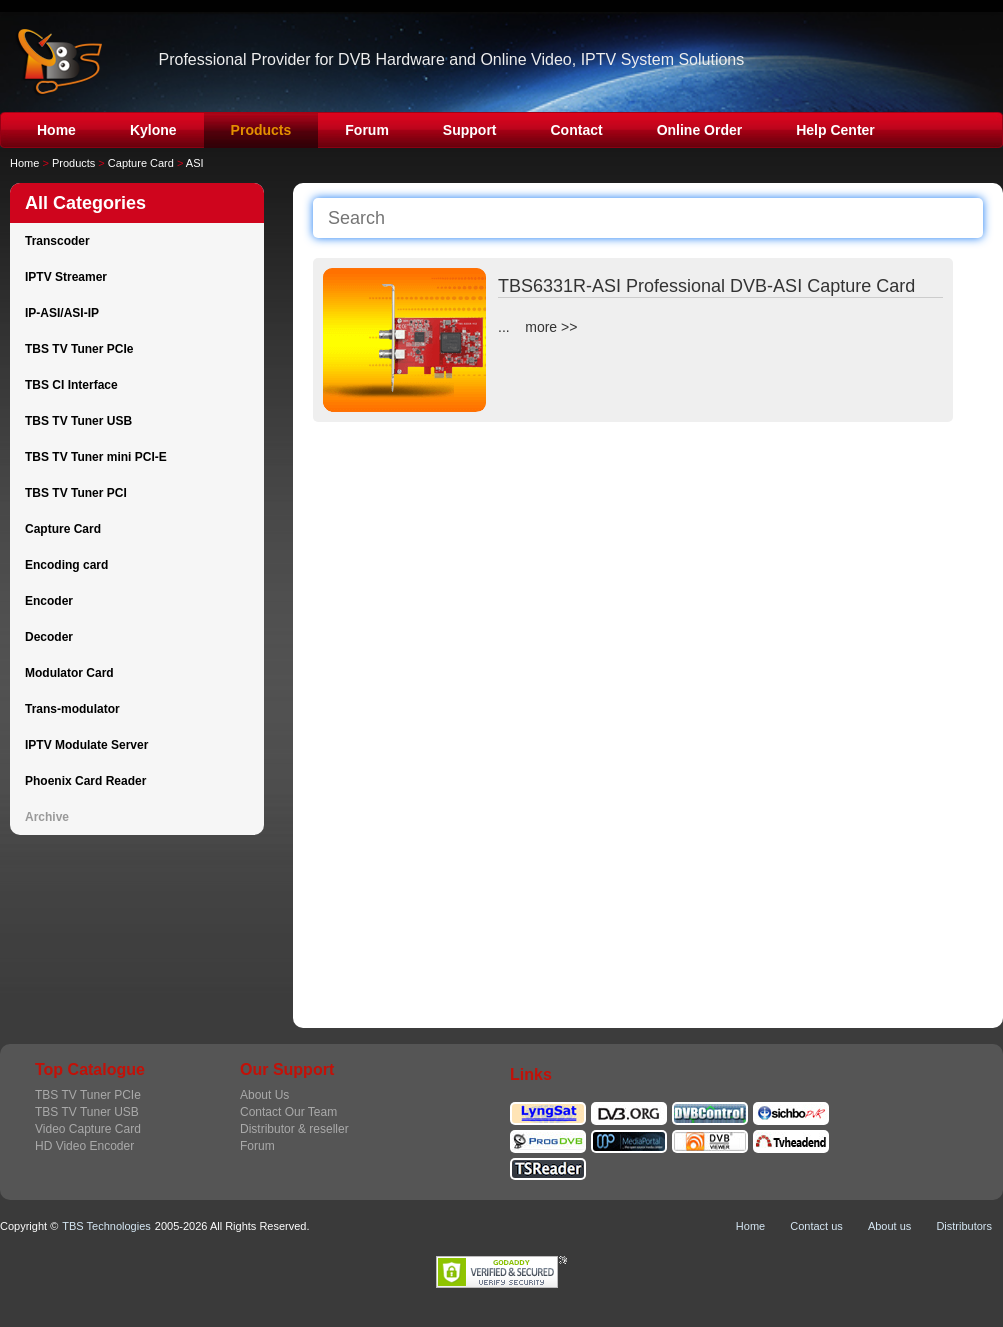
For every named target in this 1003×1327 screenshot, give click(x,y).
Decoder (49, 637)
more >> (551, 327)
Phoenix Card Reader (85, 781)
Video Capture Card (88, 1129)
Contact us (816, 1226)
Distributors (964, 1226)
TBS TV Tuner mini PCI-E (96, 457)
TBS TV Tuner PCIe (79, 349)
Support (470, 130)
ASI (195, 163)
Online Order (700, 130)
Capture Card (141, 163)
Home (56, 130)
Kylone (153, 130)
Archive (47, 817)
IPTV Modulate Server (86, 745)
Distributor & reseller (294, 1129)
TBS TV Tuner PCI (76, 493)
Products (261, 130)
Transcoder (57, 241)
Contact (577, 130)
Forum (367, 130)
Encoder (49, 601)
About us (889, 1226)
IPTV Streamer (66, 277)
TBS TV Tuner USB (78, 421)
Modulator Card (69, 673)
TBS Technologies (106, 1226)
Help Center (835, 130)
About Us (264, 1095)
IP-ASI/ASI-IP (62, 313)
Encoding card (66, 565)
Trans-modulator (72, 709)
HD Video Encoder (84, 1146)
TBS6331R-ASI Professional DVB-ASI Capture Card (706, 286)
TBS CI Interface (71, 385)
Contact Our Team (288, 1112)
